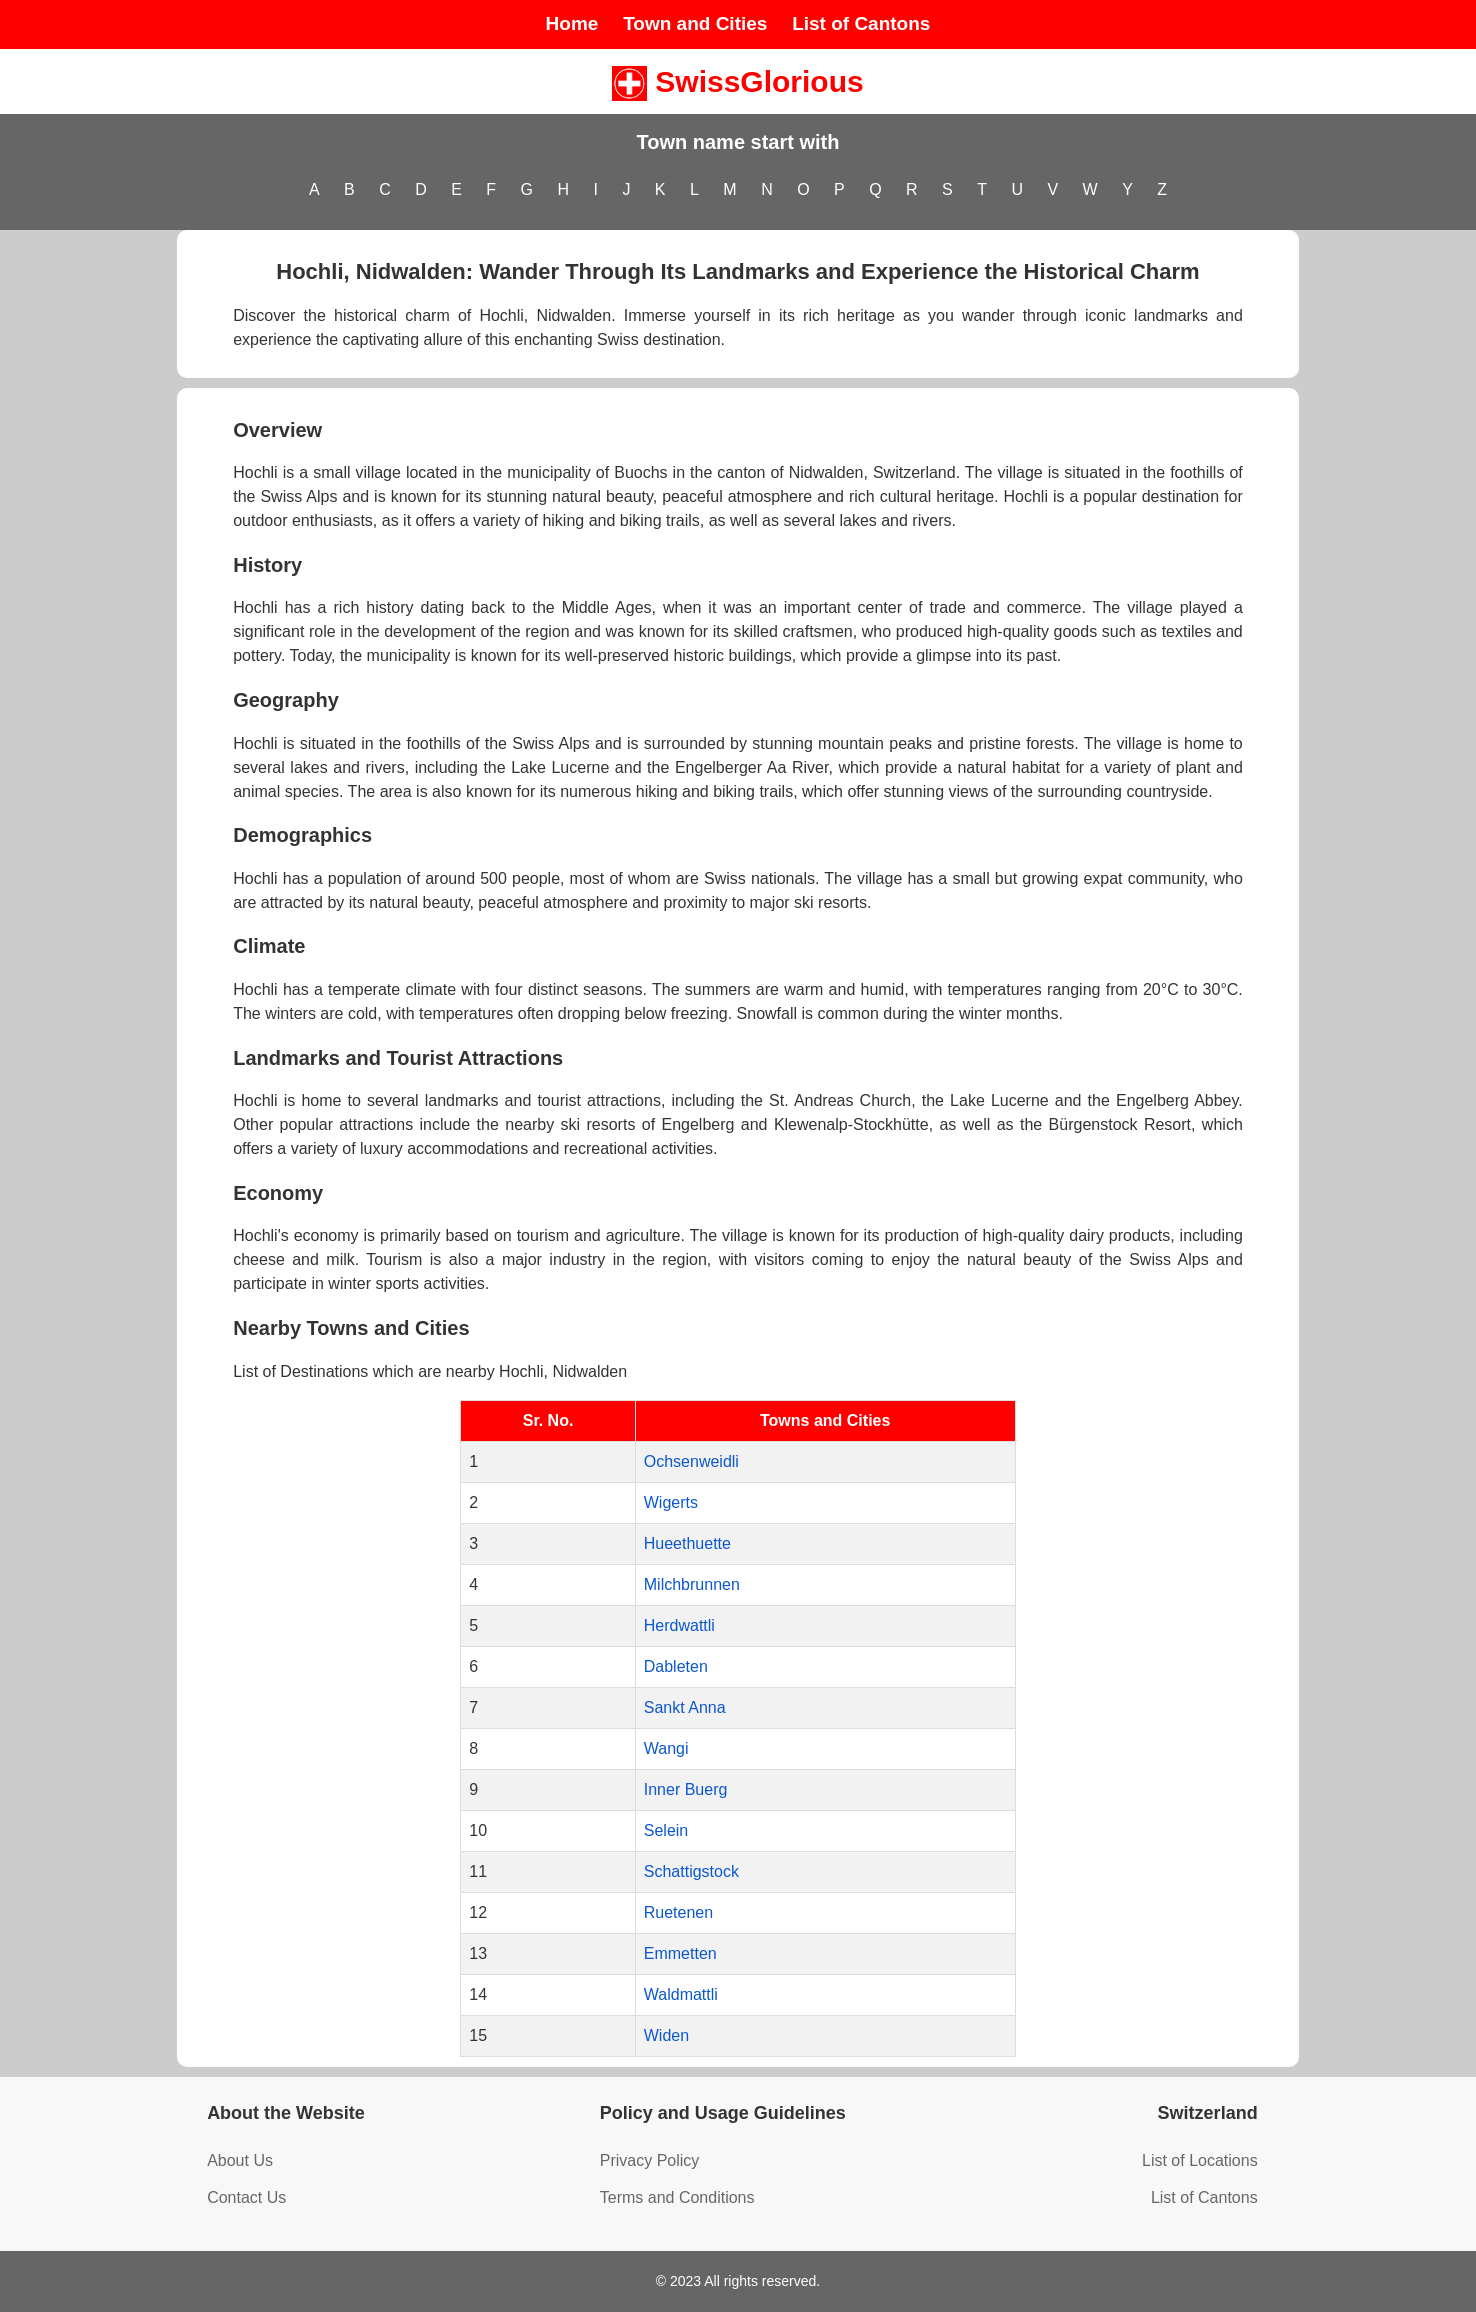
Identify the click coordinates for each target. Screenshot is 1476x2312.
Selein (666, 1830)
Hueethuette (687, 1543)
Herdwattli (679, 1625)
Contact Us (246, 2197)
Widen (666, 2035)
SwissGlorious (737, 81)
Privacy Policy (650, 2160)
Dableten (676, 1666)
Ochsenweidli (691, 1461)
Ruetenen (678, 1912)
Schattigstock (691, 1871)
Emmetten (680, 1953)
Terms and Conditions (677, 2197)
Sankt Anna (685, 1707)
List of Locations (1200, 2160)
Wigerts (671, 1502)
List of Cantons (861, 23)
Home (572, 23)
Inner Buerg (686, 1789)
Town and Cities (695, 23)
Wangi (666, 1748)
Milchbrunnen (692, 1584)
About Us (240, 2160)
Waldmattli (681, 1994)
